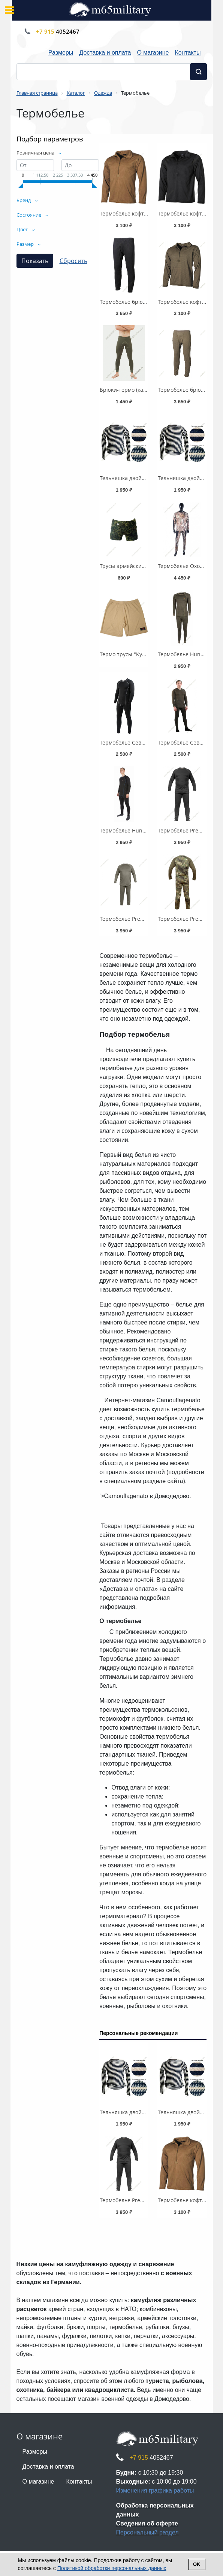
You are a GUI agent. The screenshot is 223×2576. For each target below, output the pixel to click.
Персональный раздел (147, 2532)
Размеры (60, 52)
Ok (197, 2564)
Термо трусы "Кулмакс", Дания (139, 654)
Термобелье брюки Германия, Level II (147, 301)
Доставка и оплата (105, 52)
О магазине (153, 52)
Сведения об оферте (147, 2523)
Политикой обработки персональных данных (111, 2568)
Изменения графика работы (155, 2490)
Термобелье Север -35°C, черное (142, 742)
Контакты (188, 52)
